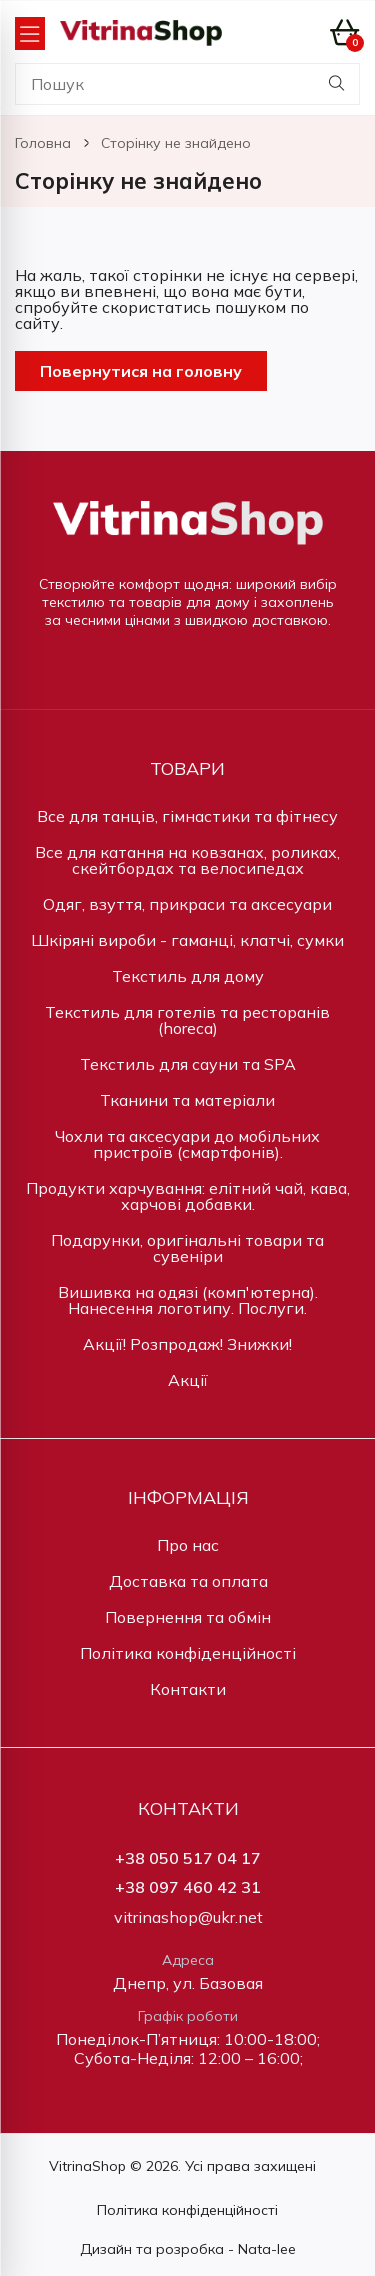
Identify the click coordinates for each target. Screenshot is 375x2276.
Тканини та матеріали (187, 1100)
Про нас (188, 1545)
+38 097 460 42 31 (188, 1887)
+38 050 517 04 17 (188, 1858)
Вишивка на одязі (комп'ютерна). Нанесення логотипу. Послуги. (188, 1300)
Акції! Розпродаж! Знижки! (187, 1344)
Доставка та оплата (188, 1581)
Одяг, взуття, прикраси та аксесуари (187, 904)
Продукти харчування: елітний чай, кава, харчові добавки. (188, 1196)
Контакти (188, 1689)
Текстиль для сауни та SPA (188, 1064)
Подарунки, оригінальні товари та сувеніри (187, 1248)
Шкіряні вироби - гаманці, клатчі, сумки (187, 940)
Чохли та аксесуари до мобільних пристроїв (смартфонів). (187, 1144)
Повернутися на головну (141, 371)
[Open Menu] (30, 33)
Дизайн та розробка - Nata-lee (188, 2249)
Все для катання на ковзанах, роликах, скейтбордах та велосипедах (187, 860)
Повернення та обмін (188, 1617)
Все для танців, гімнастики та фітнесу (187, 816)
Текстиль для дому (188, 976)
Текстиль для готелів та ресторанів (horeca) (187, 1020)
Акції (188, 1380)
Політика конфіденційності (188, 1653)
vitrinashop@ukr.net (188, 1917)
